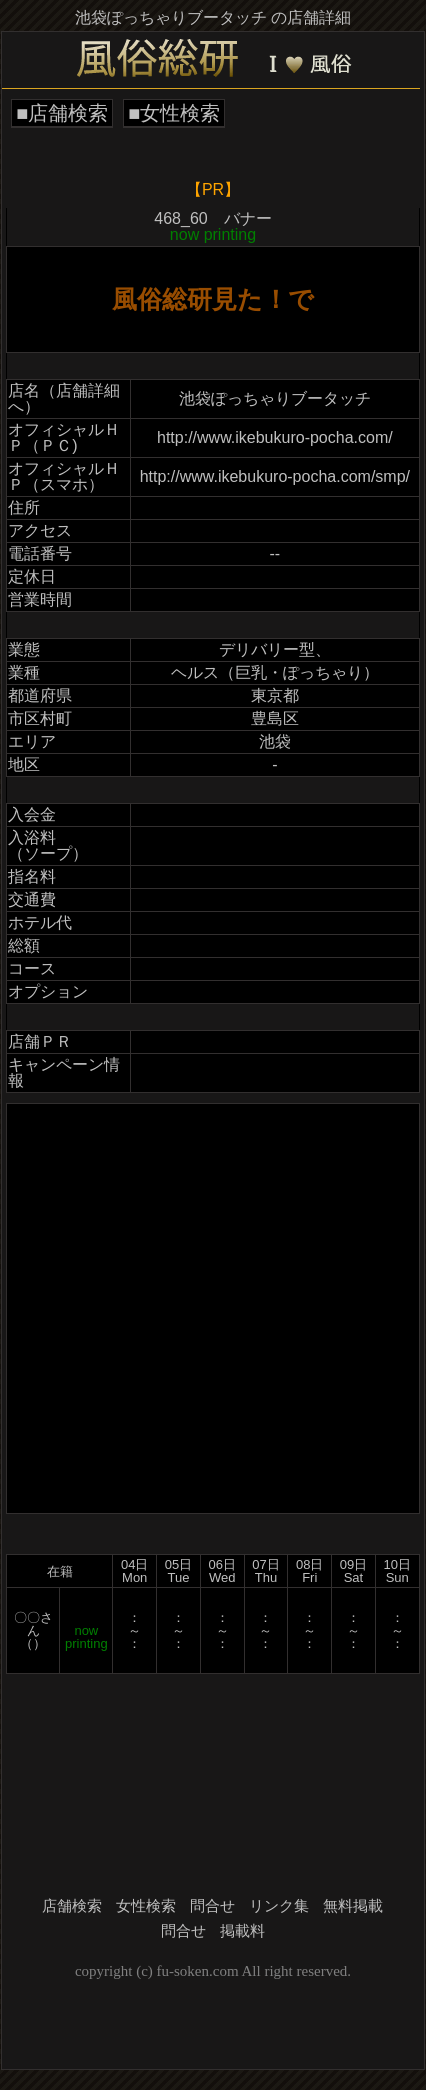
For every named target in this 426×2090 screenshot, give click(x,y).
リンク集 (279, 1906)
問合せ (212, 1906)
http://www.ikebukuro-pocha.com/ (275, 437)
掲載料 (242, 1931)
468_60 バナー (212, 226)
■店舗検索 (62, 113)
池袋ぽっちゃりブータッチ (275, 398)
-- (275, 553)
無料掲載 (353, 1906)
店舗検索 (72, 1906)
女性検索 (146, 1906)
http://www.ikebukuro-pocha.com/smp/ (275, 476)
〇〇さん (33, 1624)
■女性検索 (174, 113)
